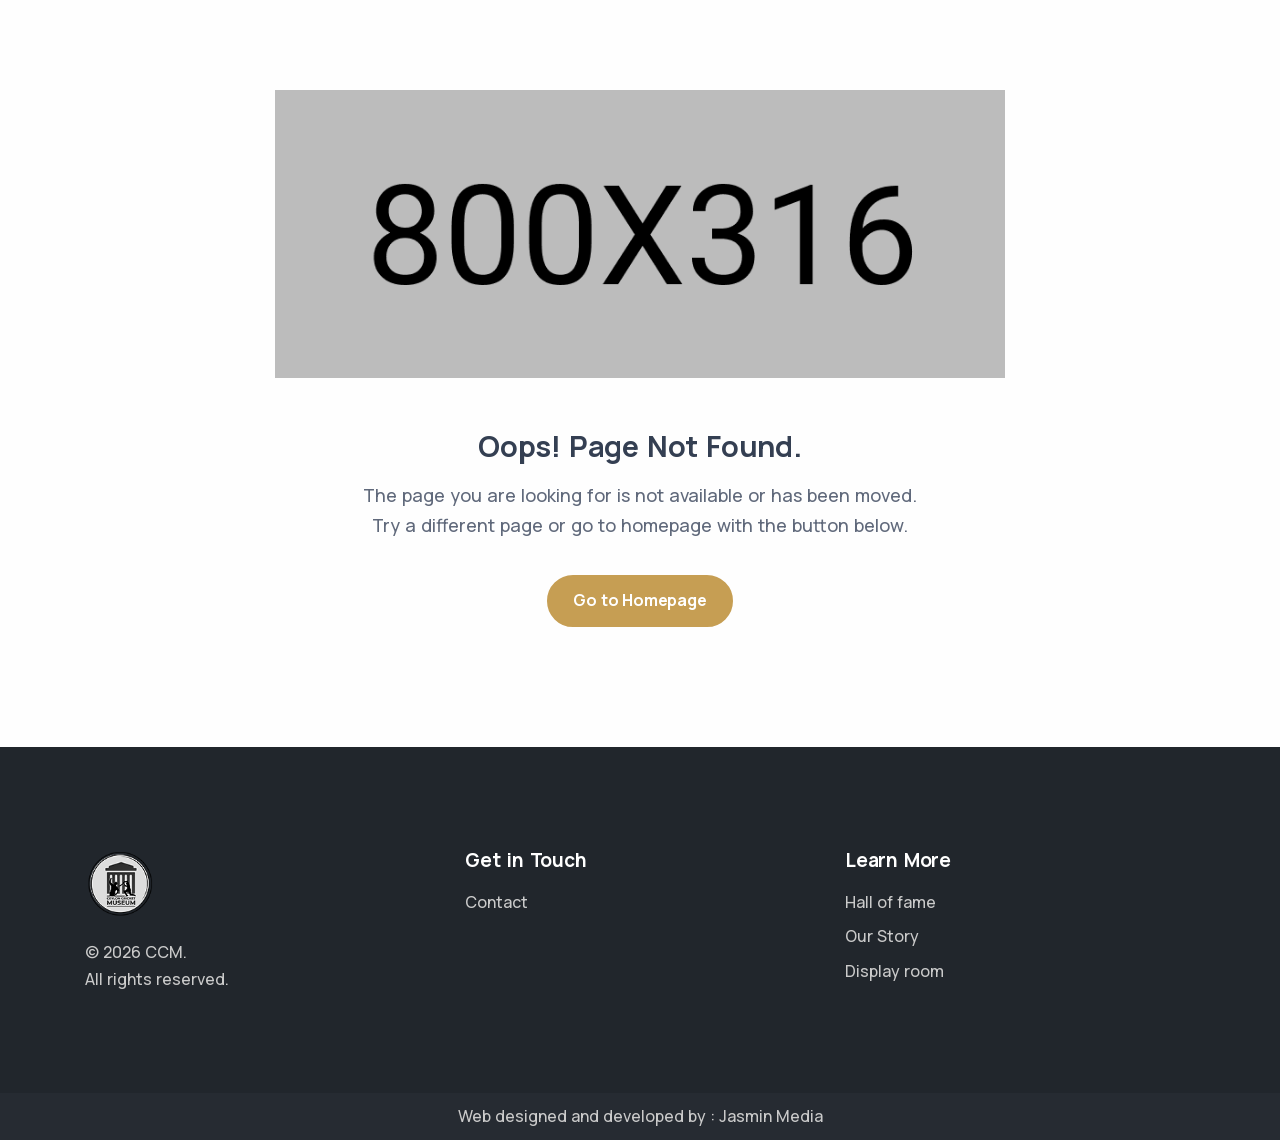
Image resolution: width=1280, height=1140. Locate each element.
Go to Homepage (639, 600)
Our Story (882, 936)
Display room (894, 971)
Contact (496, 902)
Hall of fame (890, 902)
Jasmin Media (771, 1116)
